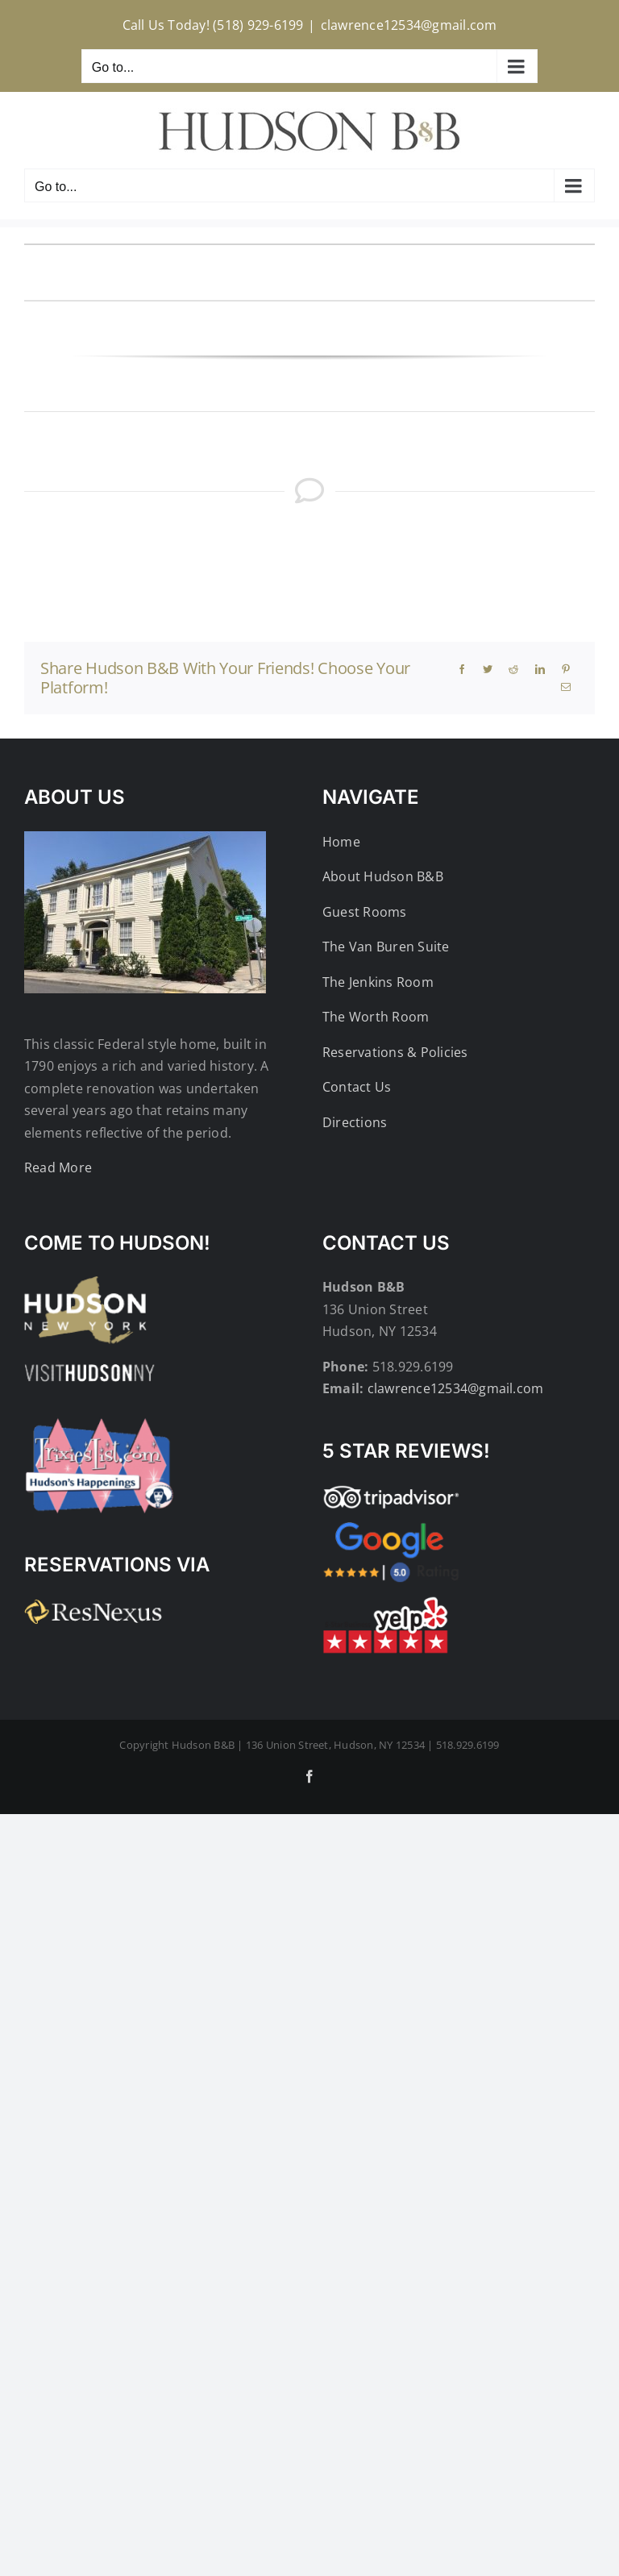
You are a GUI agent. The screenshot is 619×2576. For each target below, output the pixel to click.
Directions (354, 1122)
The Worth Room (375, 1017)
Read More (58, 1167)
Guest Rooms (364, 912)
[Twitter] (488, 669)
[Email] (566, 687)
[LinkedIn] (540, 669)
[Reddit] (513, 669)
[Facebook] (462, 669)
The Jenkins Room (378, 982)
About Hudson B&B (382, 876)
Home (341, 842)
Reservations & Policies (395, 1052)
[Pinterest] (566, 669)
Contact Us (356, 1087)
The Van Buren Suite (386, 946)
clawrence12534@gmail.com (409, 25)
